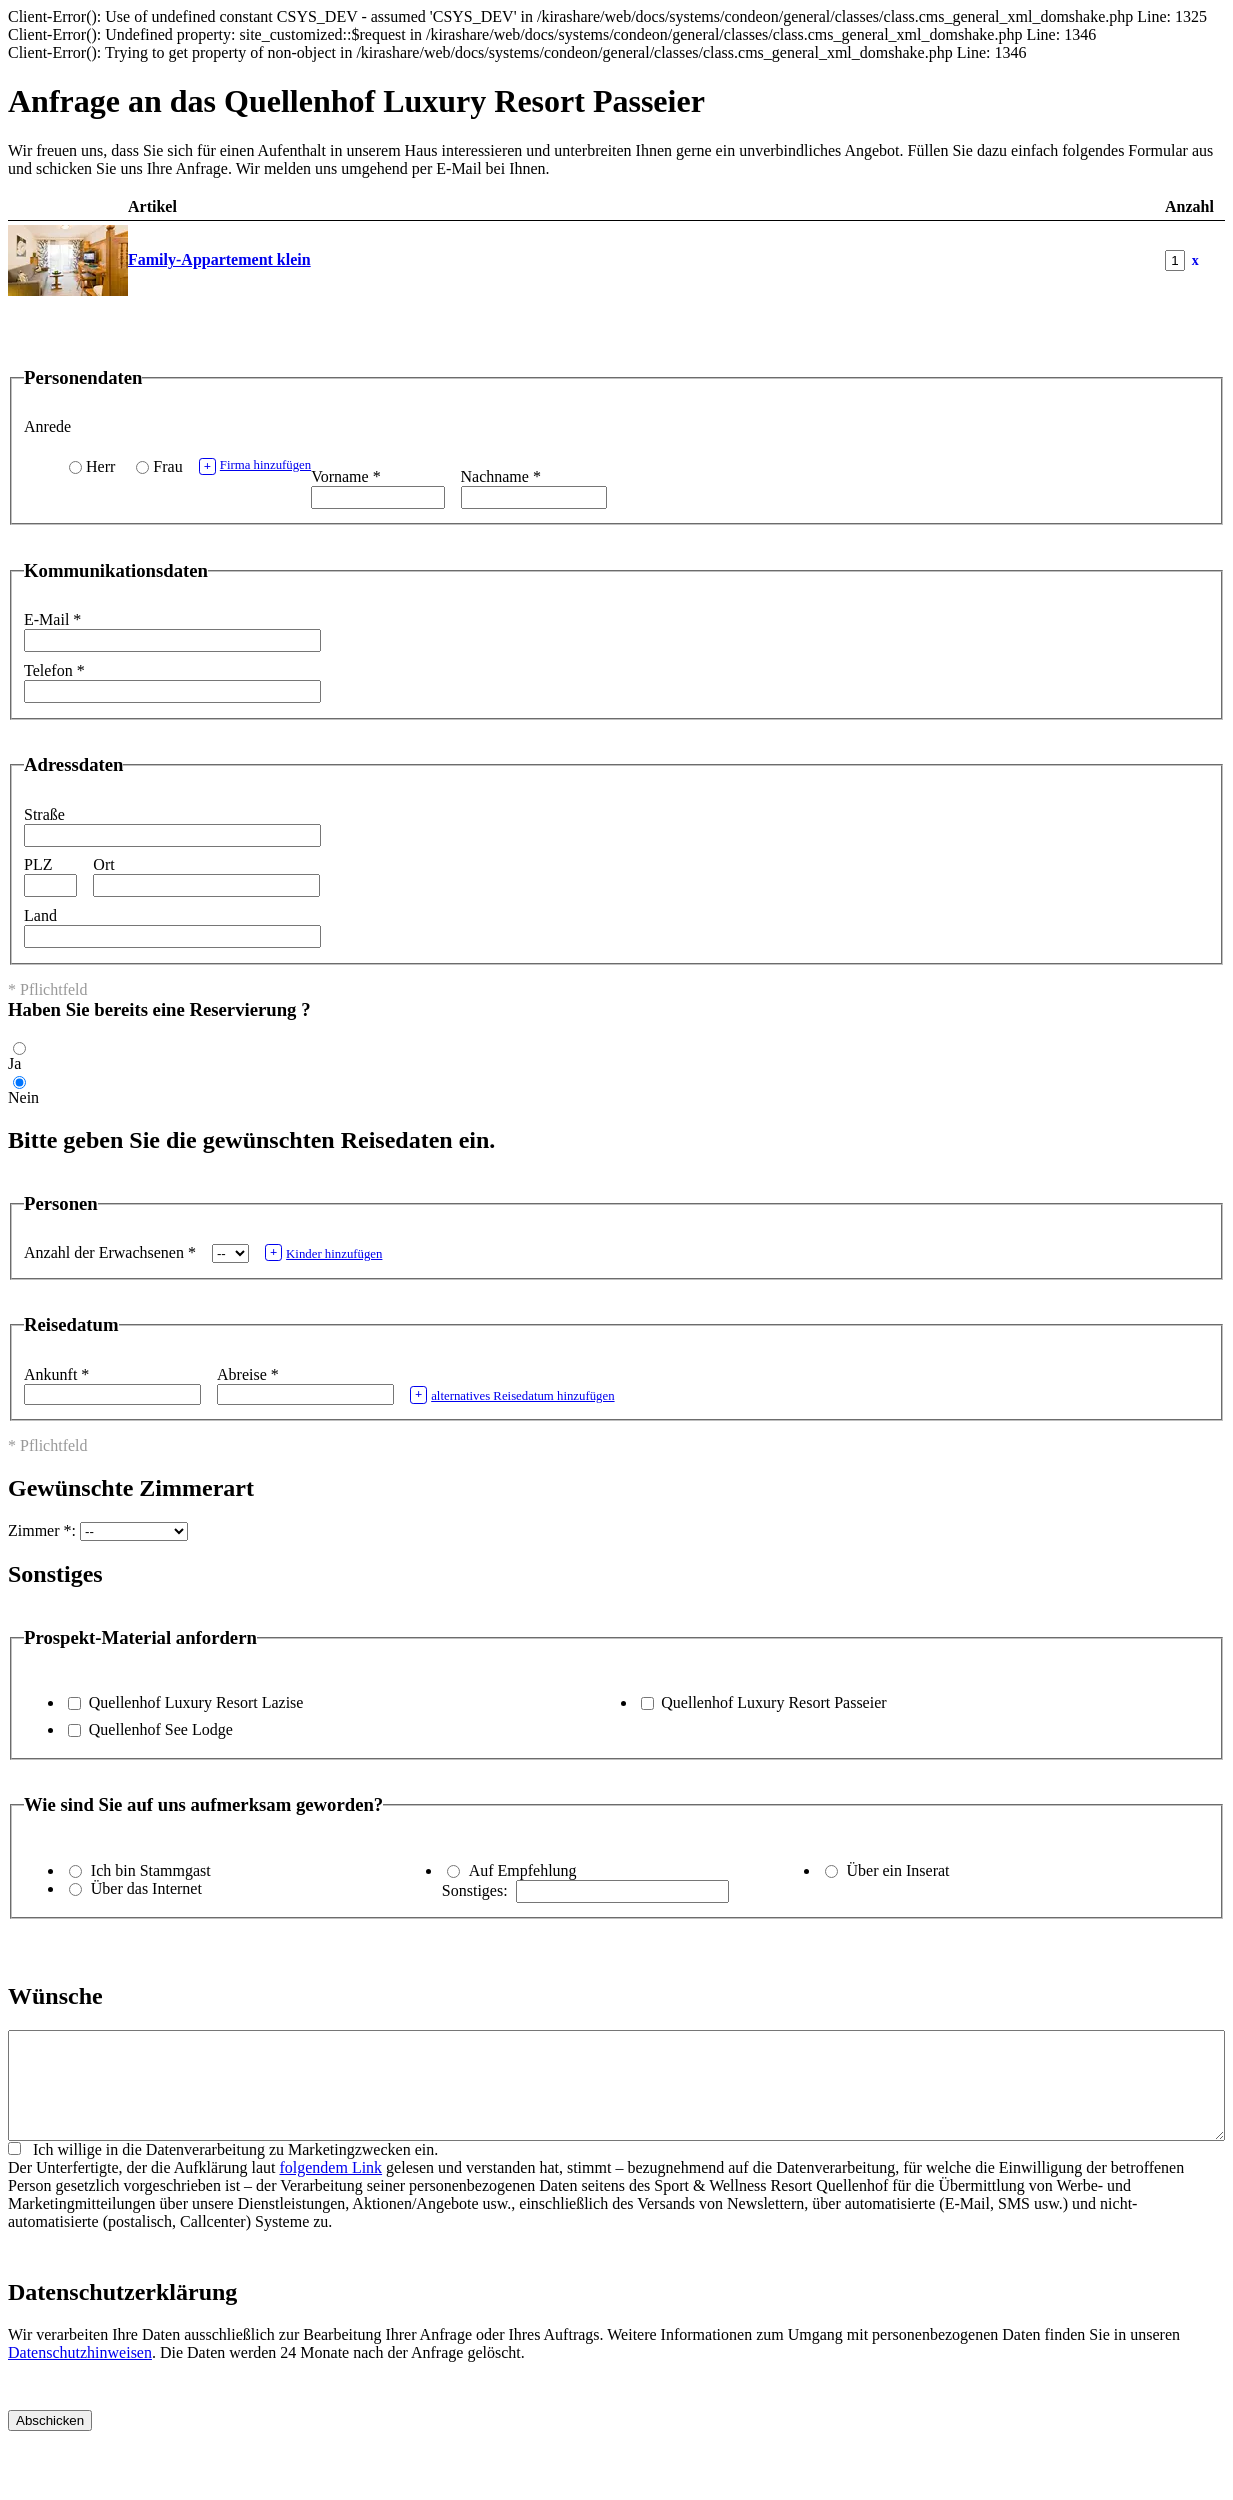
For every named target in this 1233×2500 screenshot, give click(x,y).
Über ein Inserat (897, 1870)
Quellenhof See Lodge (161, 1729)
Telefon (54, 670)
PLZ (38, 864)
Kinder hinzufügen (324, 1252)
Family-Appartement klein (219, 259)
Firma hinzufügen (255, 466)
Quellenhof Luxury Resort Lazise (196, 1702)
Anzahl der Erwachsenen (110, 1252)
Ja (14, 1063)
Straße (44, 814)
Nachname (501, 476)
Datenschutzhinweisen (80, 2373)
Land (40, 915)
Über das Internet (146, 1888)
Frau (167, 466)
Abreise (248, 1374)
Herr (100, 466)
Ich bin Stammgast (151, 1870)
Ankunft (56, 1374)
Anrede (47, 426)
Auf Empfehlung (523, 1870)
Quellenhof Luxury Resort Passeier (773, 1702)
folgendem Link (330, 2188)
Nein (23, 1097)
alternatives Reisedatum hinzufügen (512, 1394)
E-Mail (52, 619)
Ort (103, 864)
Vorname (345, 476)
